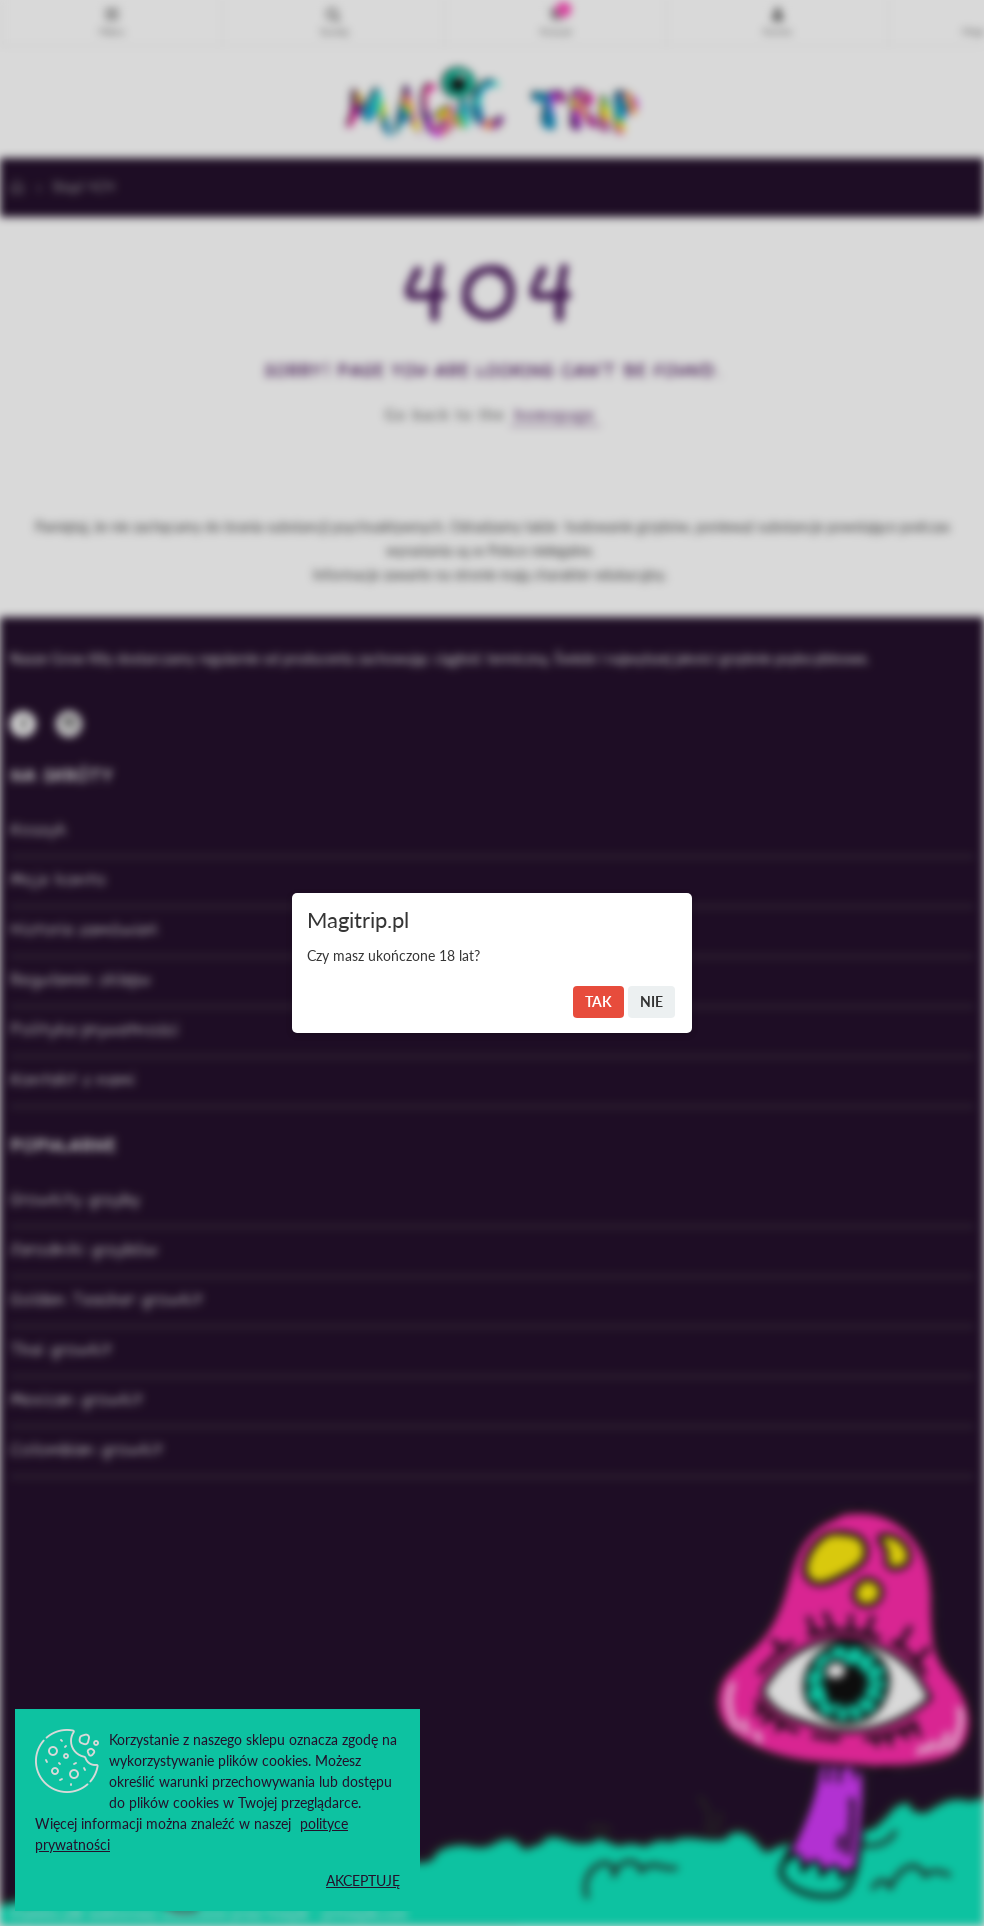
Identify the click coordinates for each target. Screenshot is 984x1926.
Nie (651, 1001)
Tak (598, 1001)
